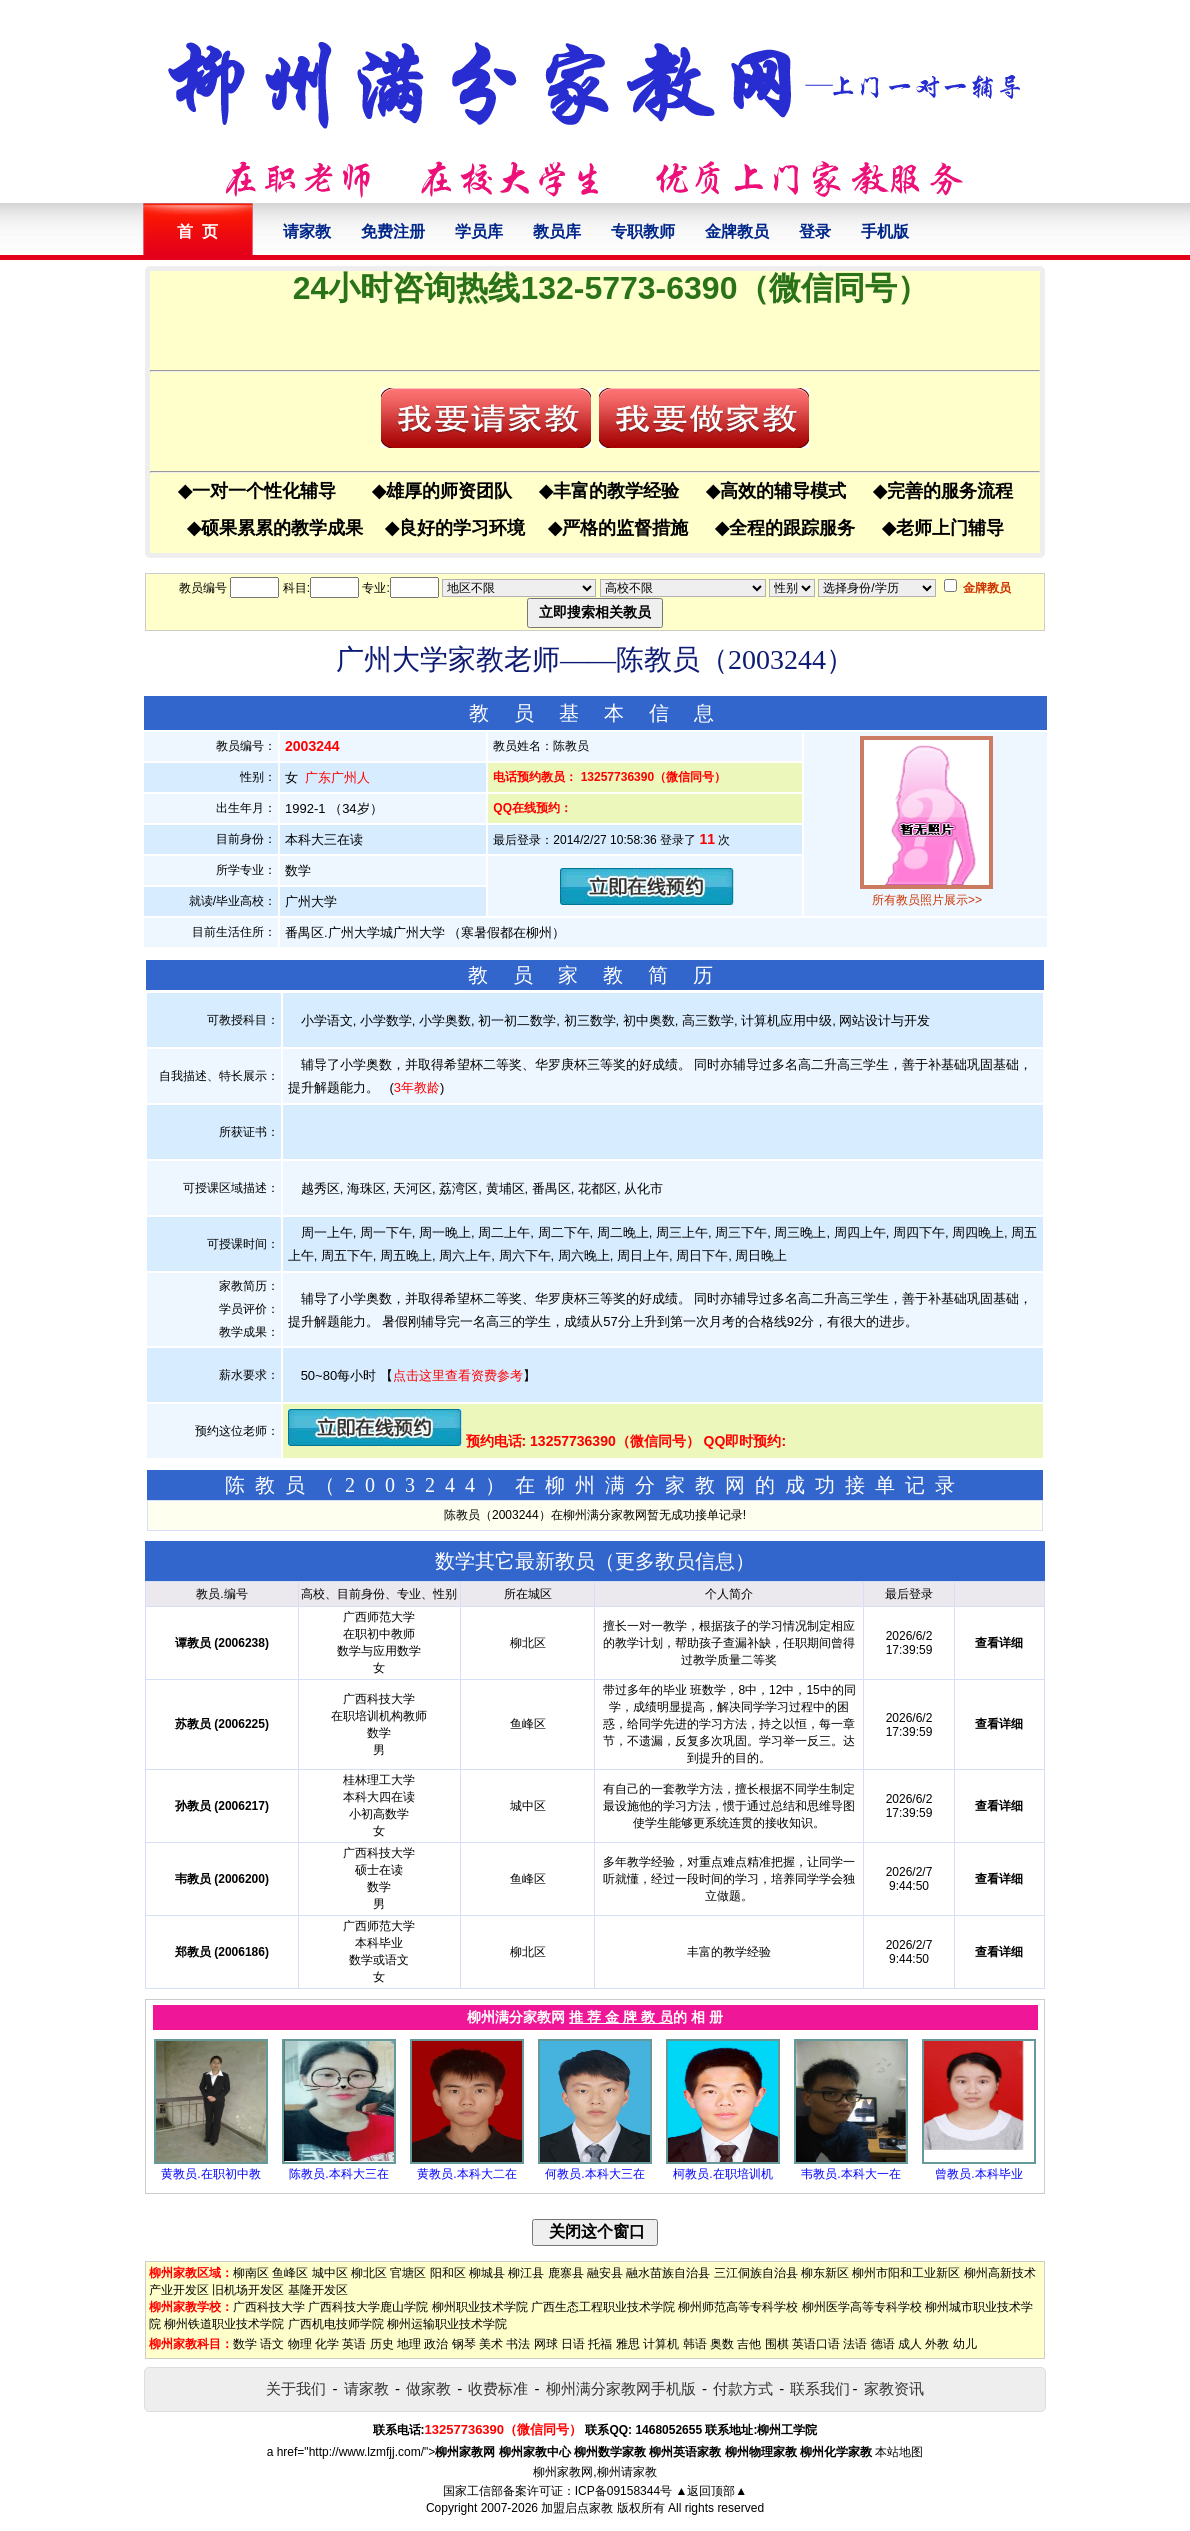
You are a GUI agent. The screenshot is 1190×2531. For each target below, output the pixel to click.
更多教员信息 (675, 1561)
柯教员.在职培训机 (722, 2174)
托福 (600, 2344)
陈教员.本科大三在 (338, 2174)
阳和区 (448, 2273)
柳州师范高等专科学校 (738, 2307)
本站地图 (899, 2452)
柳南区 (251, 2273)
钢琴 (464, 2344)
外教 (937, 2344)
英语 (354, 2344)
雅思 (628, 2344)
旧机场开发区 (248, 2290)
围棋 (777, 2344)
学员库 (479, 231)
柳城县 (487, 2273)
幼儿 (965, 2344)
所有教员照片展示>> (927, 900)
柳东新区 (825, 2273)
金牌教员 (737, 231)
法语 (855, 2344)
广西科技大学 (269, 2307)
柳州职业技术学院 (480, 2307)
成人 (910, 2344)
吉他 (749, 2344)
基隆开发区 (318, 2290)
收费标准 (498, 2388)
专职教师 (643, 231)
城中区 (330, 2273)
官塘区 (408, 2273)
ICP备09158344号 (623, 2491)
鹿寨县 (566, 2273)
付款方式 (743, 2388)
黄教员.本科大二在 (466, 2174)
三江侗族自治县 (756, 2273)
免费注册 (393, 231)
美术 (491, 2344)
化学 (327, 2344)
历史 (382, 2344)
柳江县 (526, 2273)
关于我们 (296, 2388)
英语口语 (816, 2344)
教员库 (557, 231)
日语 (573, 2344)
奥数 (722, 2344)
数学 (245, 2344)
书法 (518, 2344)
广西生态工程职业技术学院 (603, 2307)
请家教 (307, 231)
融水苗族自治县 (668, 2273)
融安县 (605, 2273)
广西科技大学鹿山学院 (368, 2307)
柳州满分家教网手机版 (621, 2388)
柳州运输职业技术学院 (447, 2324)
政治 (436, 2344)
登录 (815, 231)
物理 (300, 2344)
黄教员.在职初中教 (210, 2174)
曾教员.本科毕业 (978, 2174)
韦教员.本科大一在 (850, 2174)
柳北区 (369, 2273)
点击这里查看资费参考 (458, 1375)
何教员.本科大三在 (594, 2174)
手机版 (885, 231)
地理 (409, 2344)
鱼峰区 (290, 2273)
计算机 (661, 2344)
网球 (546, 2344)
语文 (272, 2344)
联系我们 (820, 2388)
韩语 (695, 2344)
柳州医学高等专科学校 (862, 2307)
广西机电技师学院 (336, 2324)
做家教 (428, 2388)
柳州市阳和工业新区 (906, 2273)
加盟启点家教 (577, 2508)
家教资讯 (894, 2388)
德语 (883, 2344)
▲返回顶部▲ (711, 2491)
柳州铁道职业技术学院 (224, 2324)
